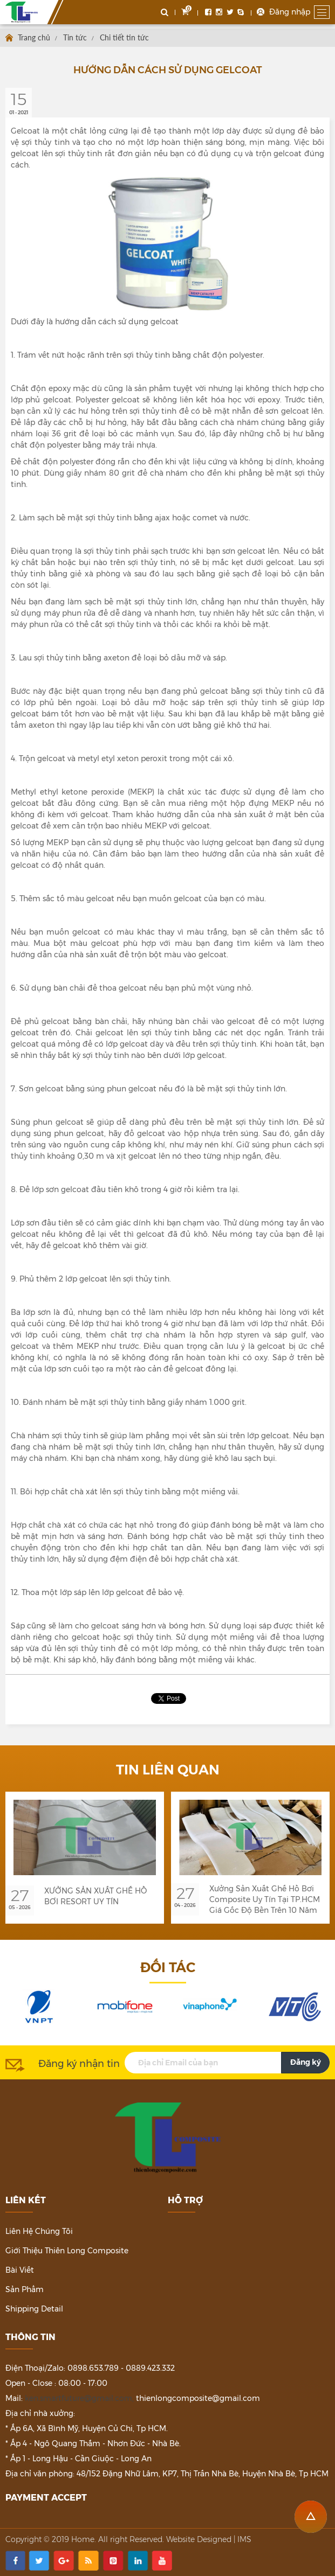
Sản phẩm (24, 2289)
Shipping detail (34, 2309)
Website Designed (198, 2539)
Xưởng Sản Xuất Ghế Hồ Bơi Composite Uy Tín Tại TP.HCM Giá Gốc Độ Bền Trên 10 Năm (264, 1899)
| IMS (242, 2539)
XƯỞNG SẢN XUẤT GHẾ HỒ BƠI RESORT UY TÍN (95, 1896)
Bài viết (19, 2270)
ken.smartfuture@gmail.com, (79, 2398)
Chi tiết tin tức (124, 37)
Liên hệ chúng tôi (39, 2231)
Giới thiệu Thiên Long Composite (66, 2250)
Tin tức (75, 37)
